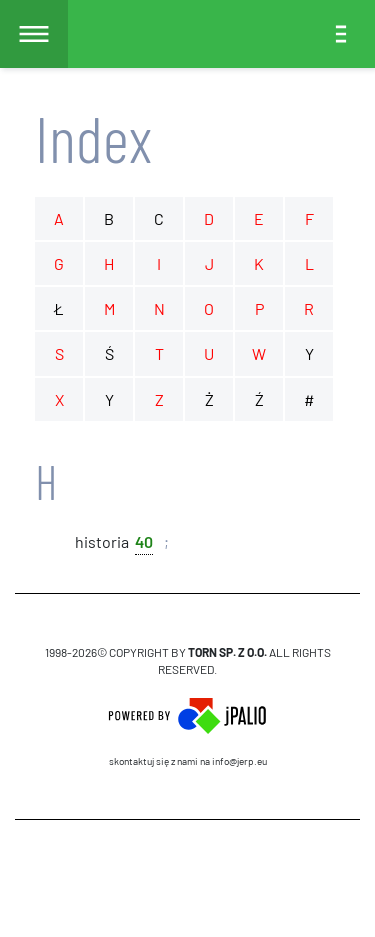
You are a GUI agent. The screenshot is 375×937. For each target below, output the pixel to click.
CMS (187, 878)
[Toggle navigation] (341, 34)
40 (144, 540)
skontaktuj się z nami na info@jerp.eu (188, 761)
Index (93, 137)
